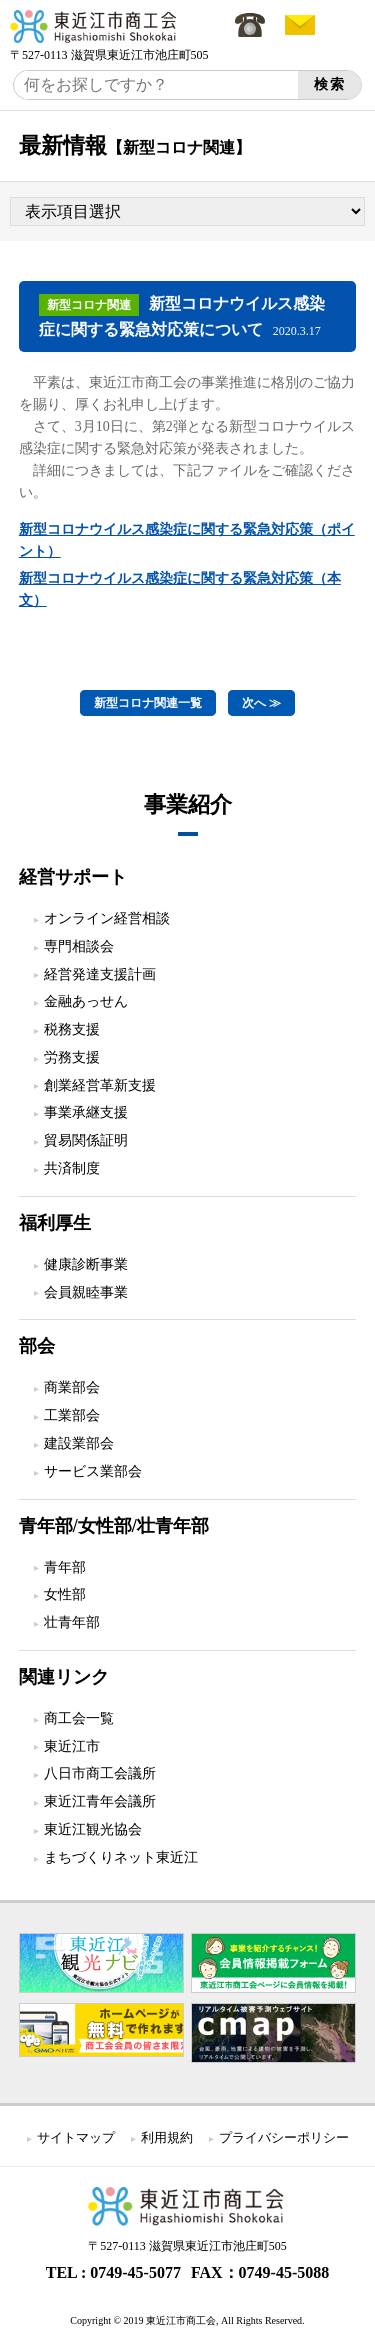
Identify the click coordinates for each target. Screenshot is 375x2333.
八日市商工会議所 (100, 1773)
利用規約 (167, 2137)
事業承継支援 (86, 1112)
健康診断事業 (86, 1264)
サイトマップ (76, 2137)
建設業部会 (79, 1443)
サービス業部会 (93, 1471)
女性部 (65, 1594)
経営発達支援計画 (100, 974)
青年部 (65, 1567)
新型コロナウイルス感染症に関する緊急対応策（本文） (180, 589)
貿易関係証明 (86, 1140)
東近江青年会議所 (100, 1801)
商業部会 (72, 1387)
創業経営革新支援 (100, 1085)
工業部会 (72, 1415)
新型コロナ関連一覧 (148, 703)
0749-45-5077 (135, 2272)
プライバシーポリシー (284, 2137)
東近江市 (72, 1746)
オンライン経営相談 (107, 918)
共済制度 (72, 1168)
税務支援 (72, 1029)
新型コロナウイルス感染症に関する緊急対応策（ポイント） (187, 540)
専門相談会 (79, 946)
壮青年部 (72, 1622)
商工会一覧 (79, 1718)
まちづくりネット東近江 (121, 1857)
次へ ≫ (261, 703)
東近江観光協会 (93, 1829)
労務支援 (72, 1057)
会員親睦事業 (86, 1292)
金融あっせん (86, 1001)
